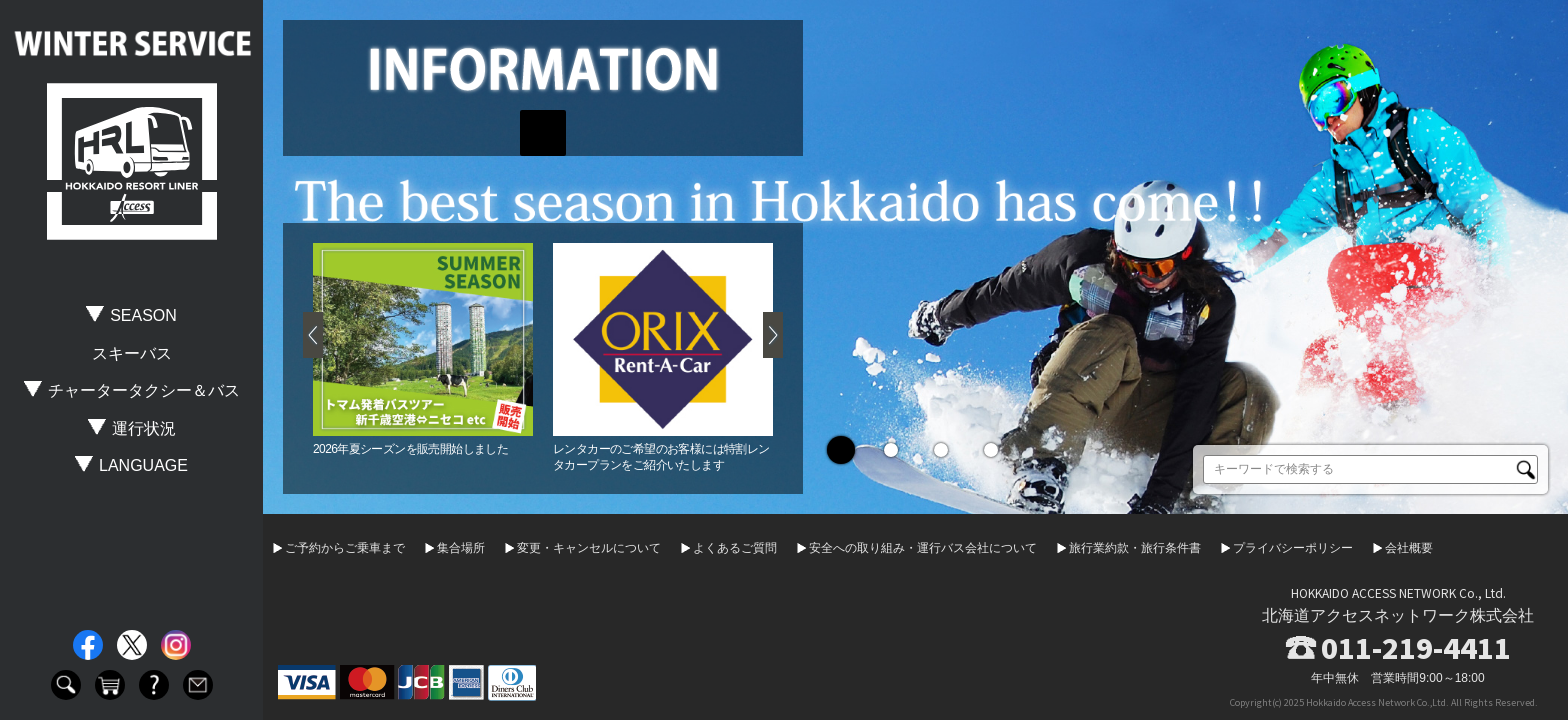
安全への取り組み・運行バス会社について (923, 548)
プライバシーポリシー (1293, 548)
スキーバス (132, 353)
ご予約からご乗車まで (345, 548)
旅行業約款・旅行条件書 (1135, 548)
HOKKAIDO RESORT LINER (132, 162)
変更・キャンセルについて (589, 548)
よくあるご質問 (735, 548)
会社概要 (1409, 548)
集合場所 (461, 548)
